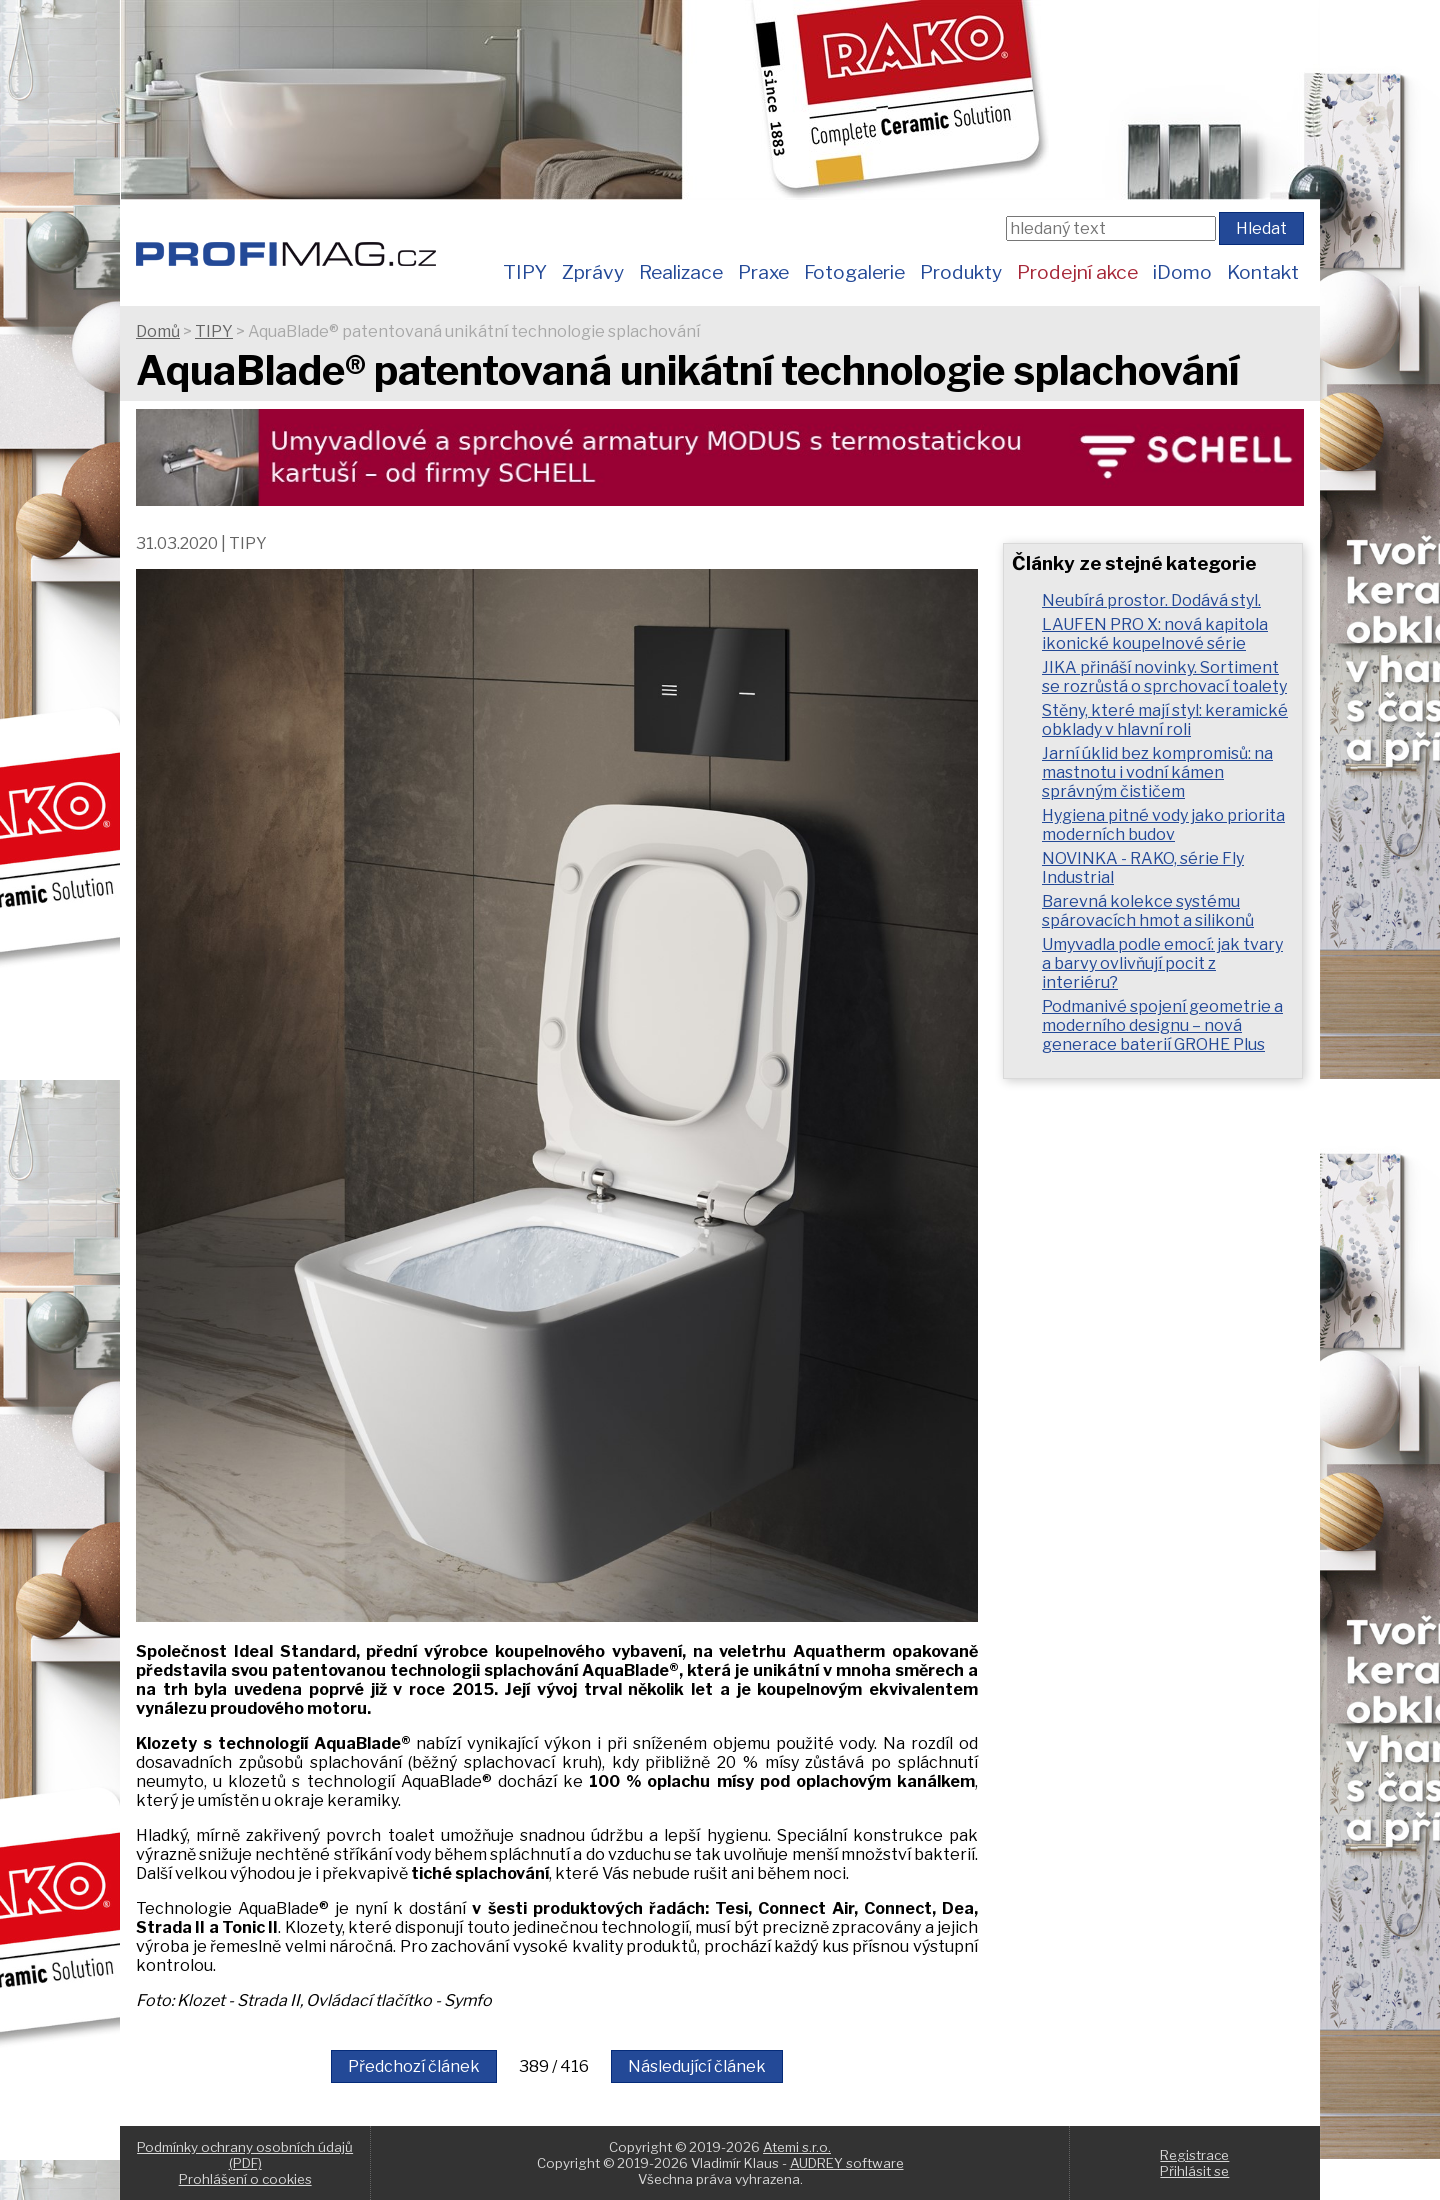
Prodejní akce (1077, 272)
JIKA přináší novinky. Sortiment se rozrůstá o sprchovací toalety (1164, 677)
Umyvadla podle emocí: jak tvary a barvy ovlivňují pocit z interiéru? (1162, 963)
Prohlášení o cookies (245, 2179)
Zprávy (593, 272)
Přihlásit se (1194, 2171)
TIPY (525, 272)
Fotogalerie (854, 272)
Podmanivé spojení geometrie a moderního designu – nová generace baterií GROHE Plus (1162, 1025)
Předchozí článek (414, 2066)
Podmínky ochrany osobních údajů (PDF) (245, 2155)
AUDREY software (847, 2163)
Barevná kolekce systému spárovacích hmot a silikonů (1148, 911)
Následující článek (697, 2066)
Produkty (961, 272)
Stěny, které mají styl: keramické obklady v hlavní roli (1165, 720)
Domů (158, 331)
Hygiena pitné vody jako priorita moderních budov (1163, 825)
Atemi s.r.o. (797, 2147)
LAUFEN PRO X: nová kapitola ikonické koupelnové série (1155, 634)
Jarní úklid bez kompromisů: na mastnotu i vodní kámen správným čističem (1157, 772)
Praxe (763, 272)
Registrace (1194, 2155)
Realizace (681, 272)
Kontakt (1263, 272)
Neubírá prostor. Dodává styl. (1151, 600)
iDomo (1182, 272)
